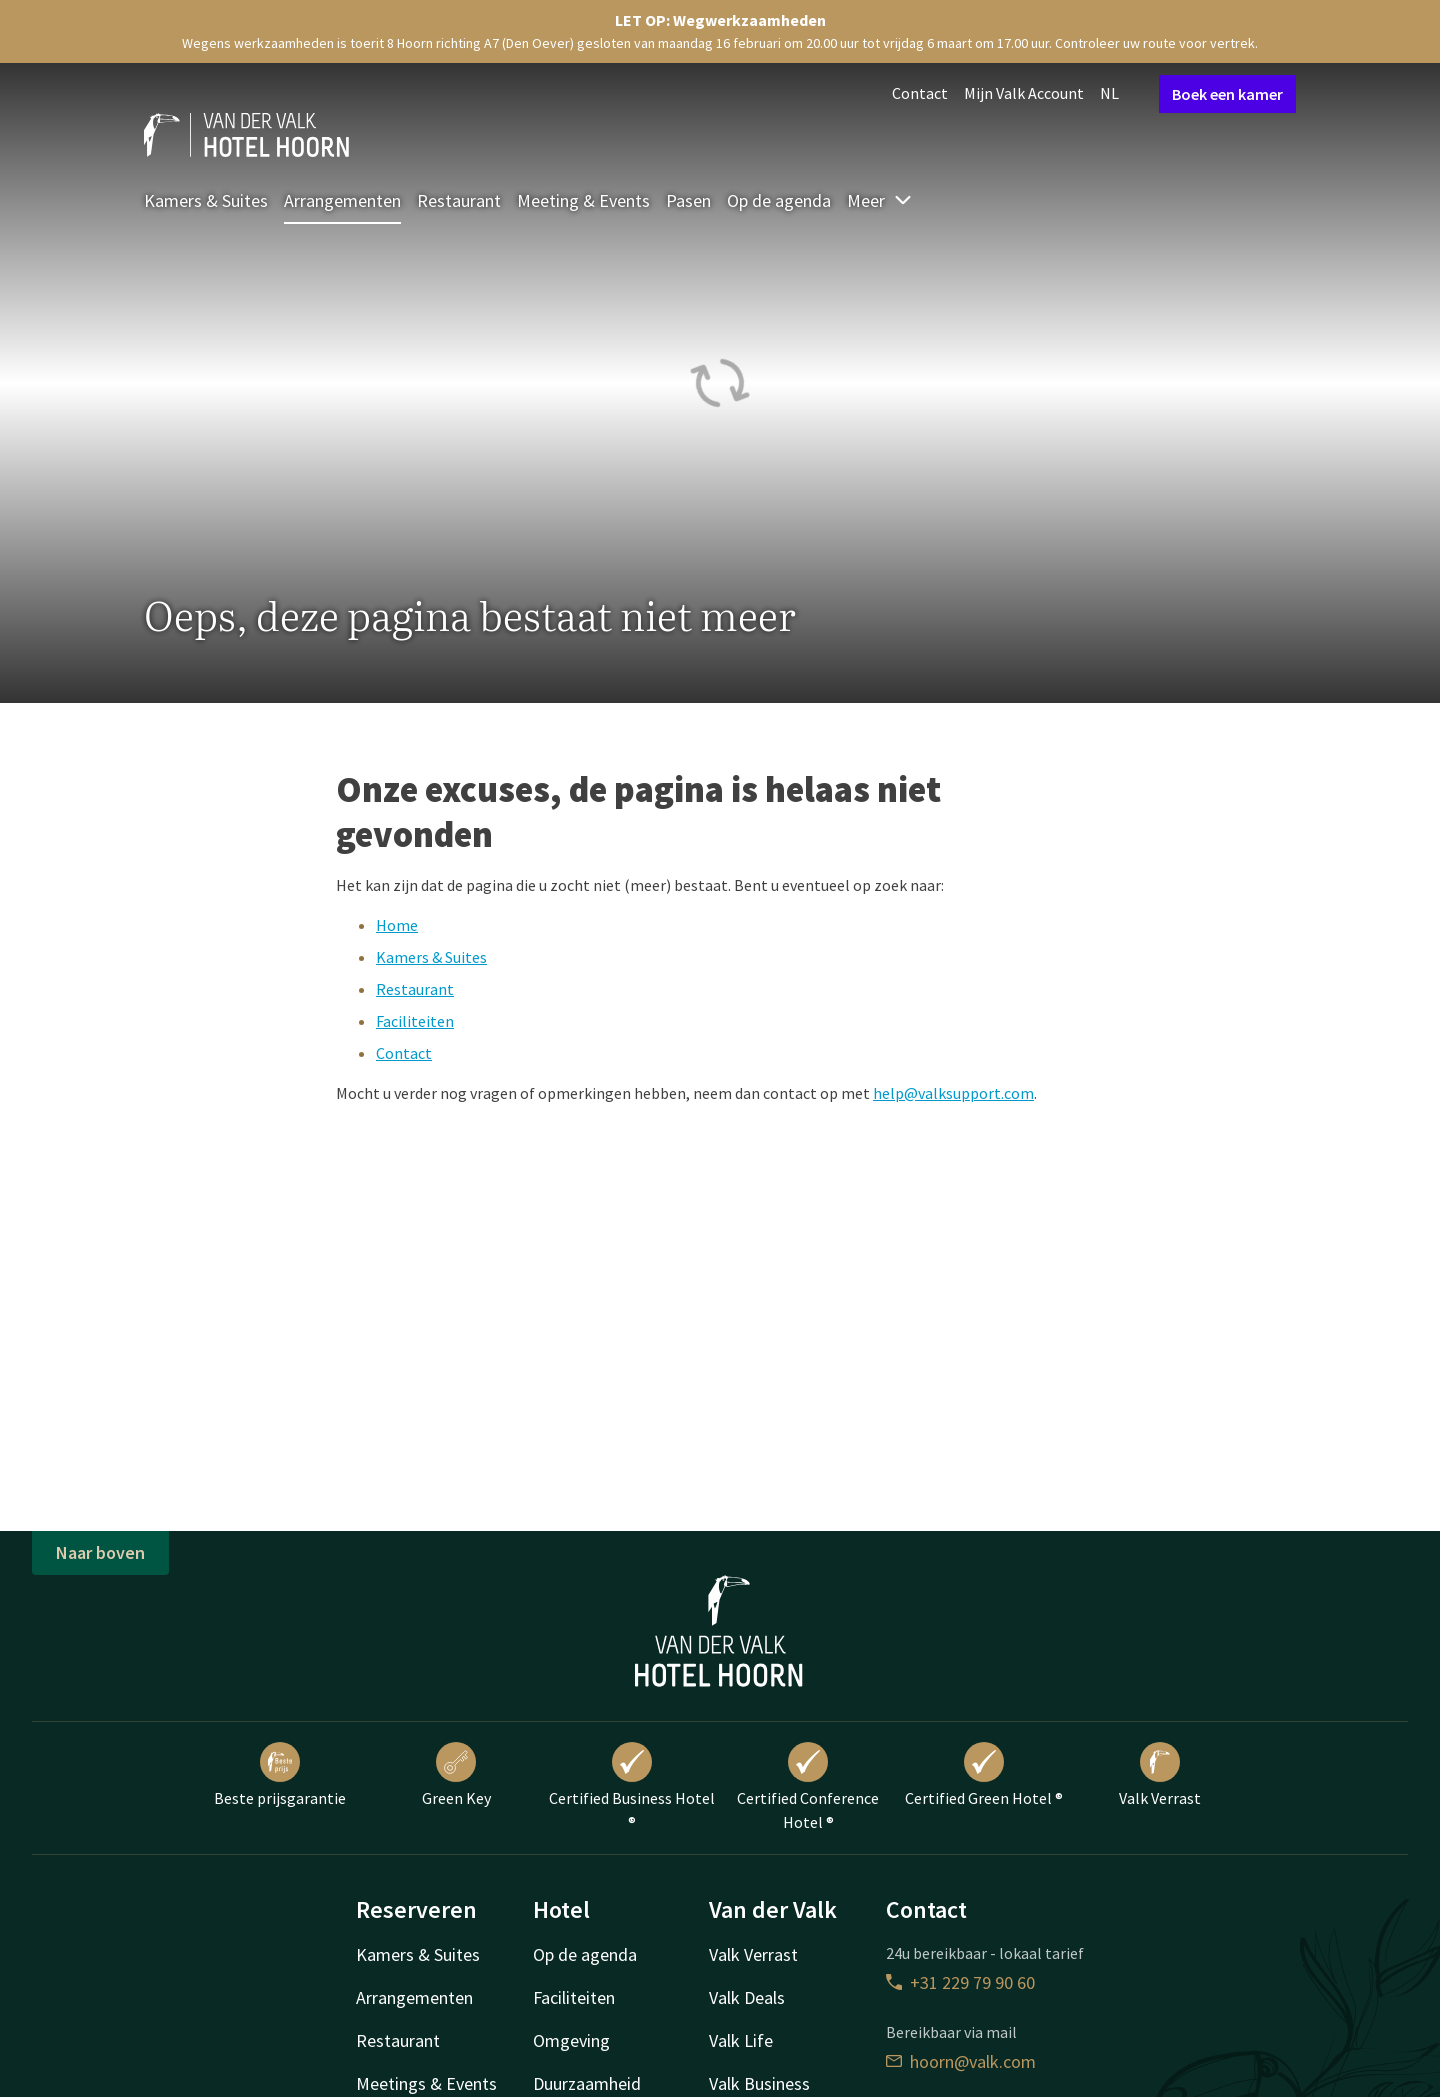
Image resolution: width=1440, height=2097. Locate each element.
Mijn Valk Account (1024, 93)
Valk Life (741, 2040)
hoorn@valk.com (961, 2061)
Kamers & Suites (206, 200)
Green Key (456, 1775)
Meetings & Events (426, 2083)
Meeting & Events (583, 200)
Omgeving (571, 2040)
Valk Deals (747, 1997)
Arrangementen (342, 200)
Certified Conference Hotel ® (808, 1787)
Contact (920, 93)
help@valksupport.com (953, 1093)
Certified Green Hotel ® (984, 1775)
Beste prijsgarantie (280, 1775)
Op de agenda (779, 200)
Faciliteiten (415, 1021)
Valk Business (759, 2083)
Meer (880, 200)
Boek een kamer (1227, 94)
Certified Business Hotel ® (632, 1787)
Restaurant (459, 200)
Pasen (688, 200)
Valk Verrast (1160, 1775)
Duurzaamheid (587, 2083)
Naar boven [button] (100, 1552)
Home (397, 925)
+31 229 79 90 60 (960, 1982)
